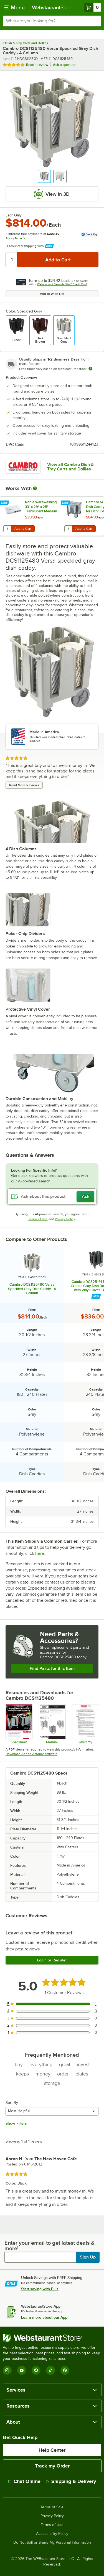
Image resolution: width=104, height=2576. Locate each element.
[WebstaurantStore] (52, 2337)
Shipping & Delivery (71, 2481)
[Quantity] (12, 259)
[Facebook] (36, 2370)
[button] (44, 176)
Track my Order (52, 2466)
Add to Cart (22, 529)
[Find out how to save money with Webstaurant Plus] (5, 503)
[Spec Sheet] (19, 1724)
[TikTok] (50, 2370)
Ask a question (64, 65)
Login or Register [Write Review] (52, 1960)
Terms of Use (38, 1219)
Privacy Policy (65, 1219)
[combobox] (52, 21)
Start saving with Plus (40, 2289)
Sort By (12, 2103)
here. (40, 1553)
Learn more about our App (44, 2317)
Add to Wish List (52, 294)
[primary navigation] (14, 7)
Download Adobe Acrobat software (31, 1754)
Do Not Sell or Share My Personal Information (52, 2543)
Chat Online (24, 2481)
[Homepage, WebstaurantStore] (52, 7)
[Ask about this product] (52, 1196)
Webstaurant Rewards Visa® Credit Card (62, 284)
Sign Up (88, 2257)
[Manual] (52, 1724)
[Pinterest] (64, 2370)
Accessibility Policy (52, 2534)
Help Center (52, 2450)
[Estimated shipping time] (90, 368)
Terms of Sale (52, 2507)
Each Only (14, 215)
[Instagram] (7, 2370)
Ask (85, 1196)
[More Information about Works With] (35, 488)
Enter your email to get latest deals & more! (49, 2245)
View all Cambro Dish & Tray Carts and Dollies (70, 467)
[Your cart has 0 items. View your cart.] (92, 7)
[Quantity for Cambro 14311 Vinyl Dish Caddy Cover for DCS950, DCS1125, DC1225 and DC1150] (68, 528)
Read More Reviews (24, 785)
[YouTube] (21, 2370)
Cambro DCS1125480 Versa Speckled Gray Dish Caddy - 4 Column (32, 1288)
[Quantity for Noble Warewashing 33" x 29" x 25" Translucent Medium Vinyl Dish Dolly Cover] (7, 528)
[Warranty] (85, 1724)
